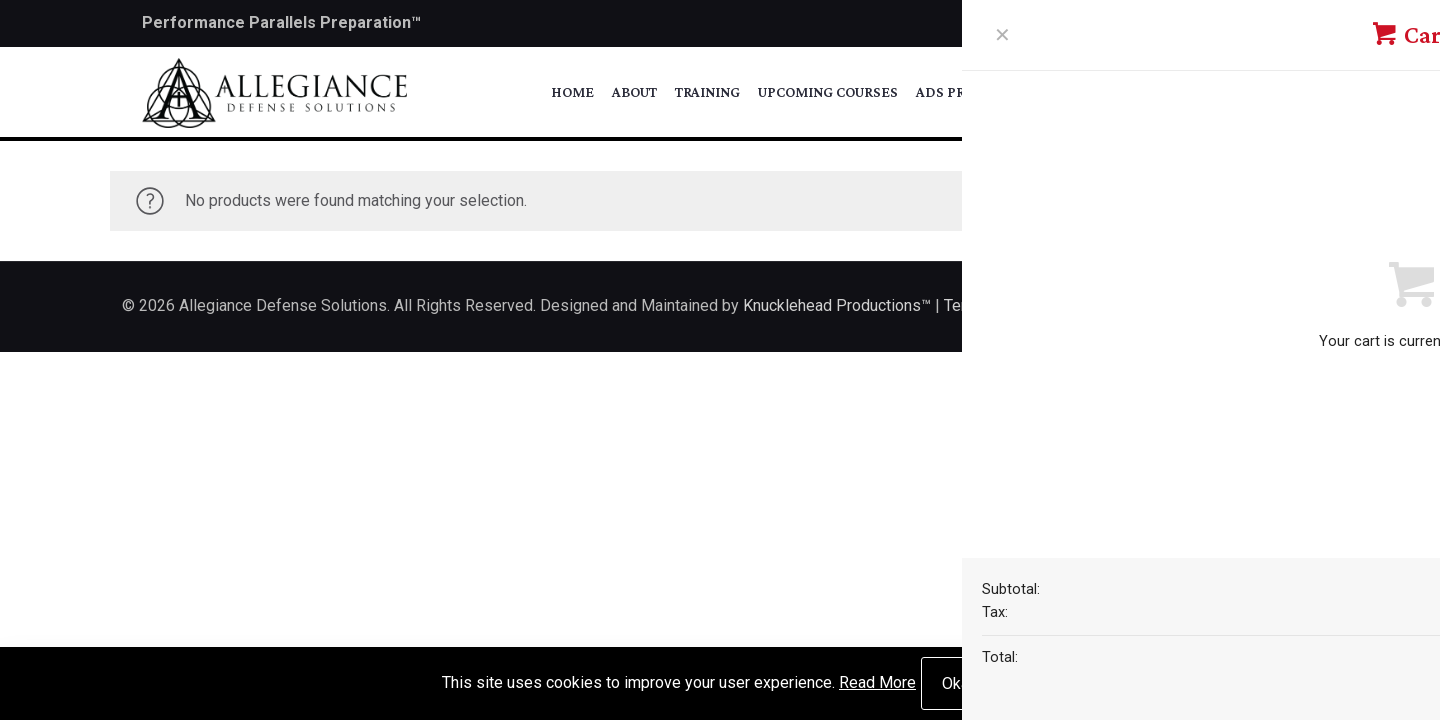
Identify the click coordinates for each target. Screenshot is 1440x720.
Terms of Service (1004, 305)
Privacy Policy (1127, 305)
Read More (877, 682)
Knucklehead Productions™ (837, 305)
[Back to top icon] (1297, 304)
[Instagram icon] (1286, 24)
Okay (959, 683)
